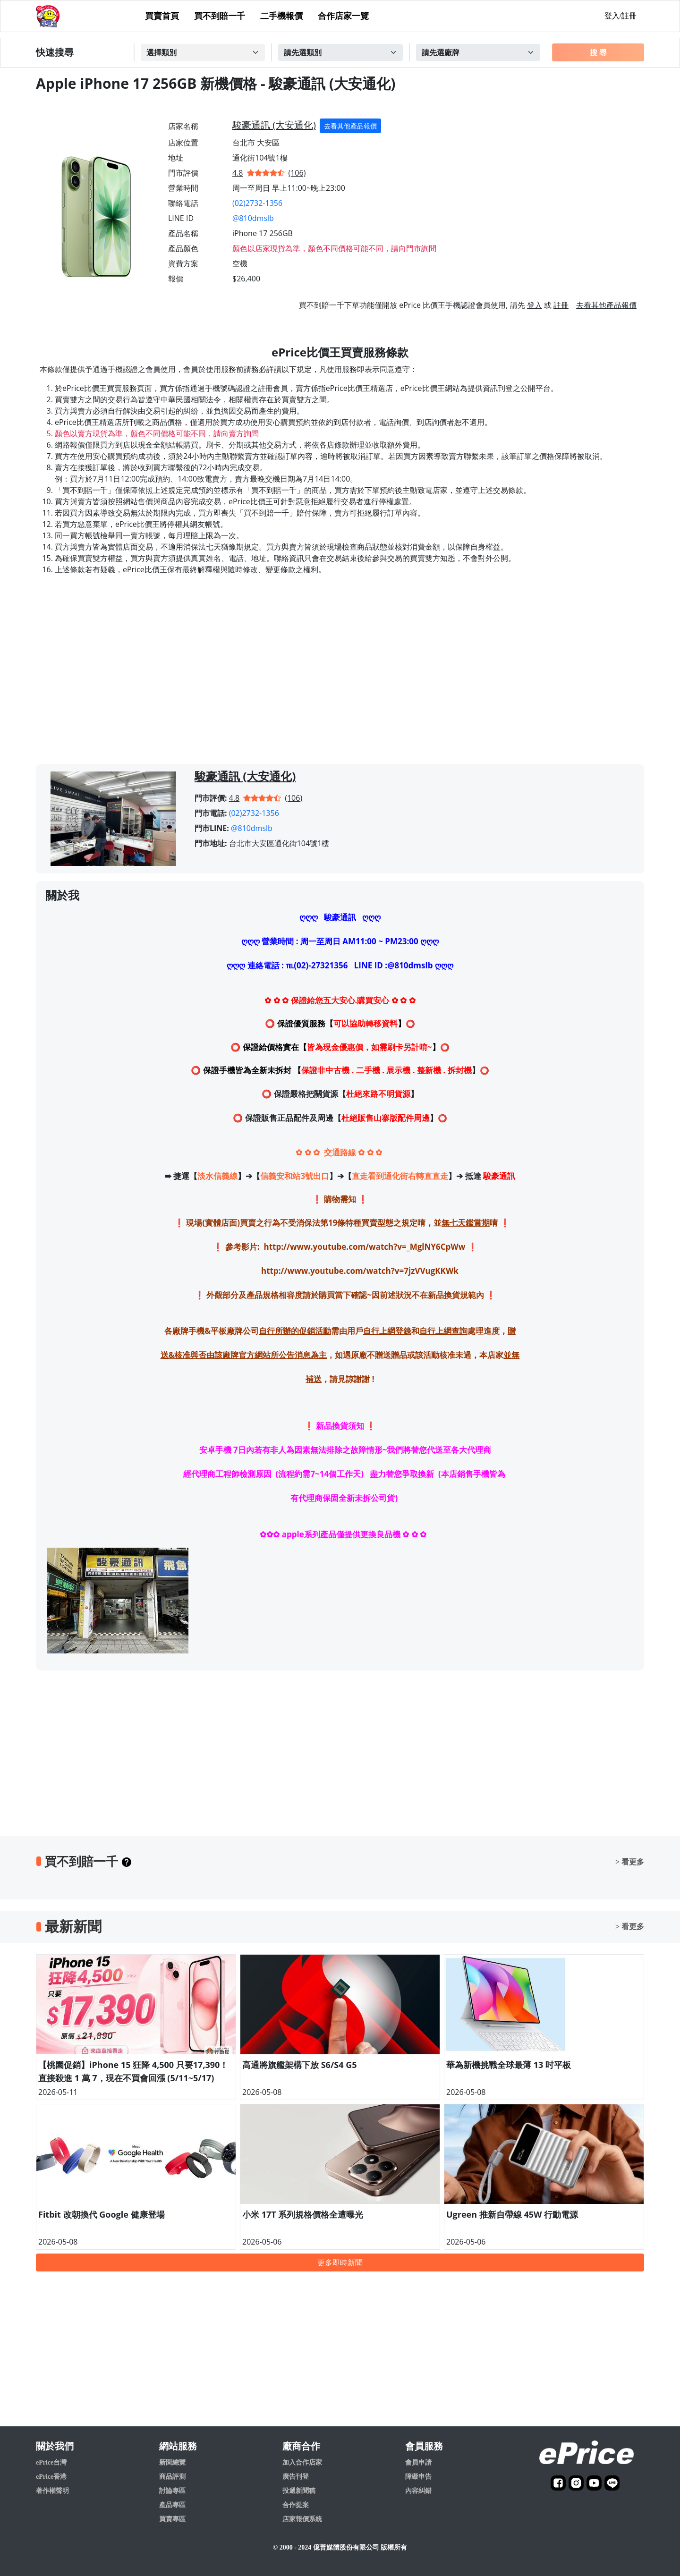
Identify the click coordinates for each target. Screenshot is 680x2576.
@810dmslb (253, 218)
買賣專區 (172, 2519)
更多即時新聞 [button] (340, 2262)
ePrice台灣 (51, 2462)
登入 (534, 305)
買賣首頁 (162, 16)
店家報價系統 (302, 2519)
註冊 (561, 305)
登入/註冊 (620, 16)
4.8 (237, 173)
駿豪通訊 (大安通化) (274, 125)
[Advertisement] (340, 679)
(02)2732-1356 (257, 203)
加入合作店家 (302, 2462)
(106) (297, 173)
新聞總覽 (172, 2462)
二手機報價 (281, 16)
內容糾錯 (418, 2490)
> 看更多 (629, 1862)
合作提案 (295, 2504)
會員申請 (418, 2462)
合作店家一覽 (343, 16)
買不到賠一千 (219, 16)
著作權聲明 (52, 2490)
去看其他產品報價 (350, 125)
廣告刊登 (295, 2476)
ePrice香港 (51, 2476)
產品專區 (172, 2504)
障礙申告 (418, 2476)
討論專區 (172, 2490)
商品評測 (172, 2476)
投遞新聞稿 (298, 2490)
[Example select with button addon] (203, 52)
